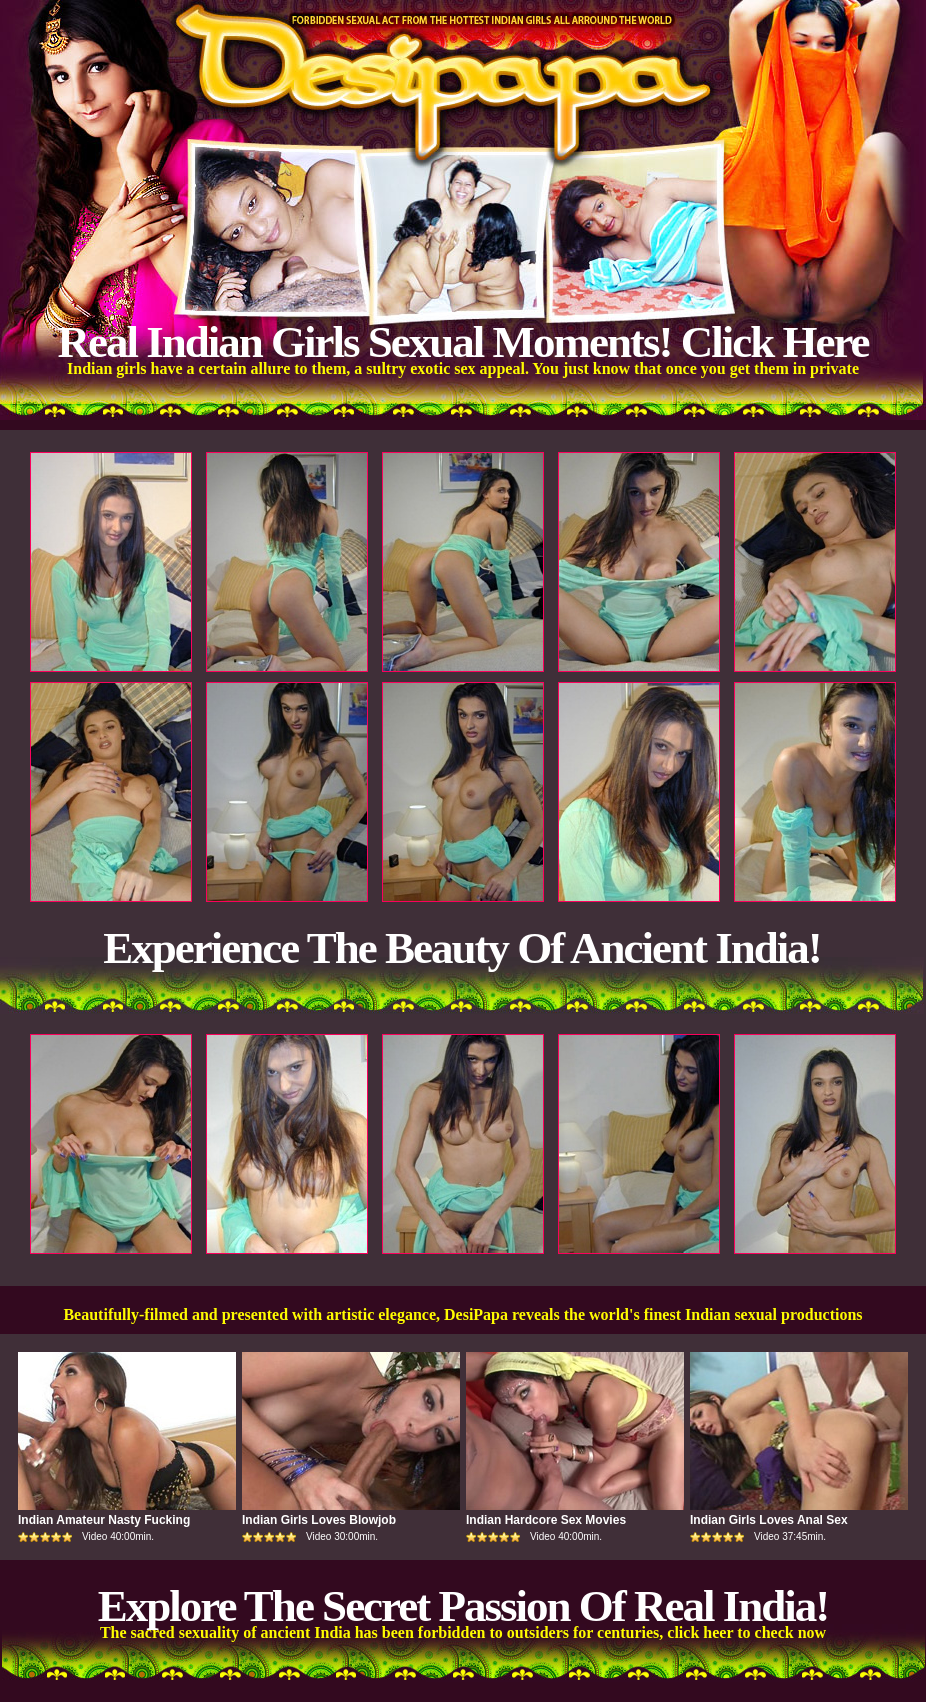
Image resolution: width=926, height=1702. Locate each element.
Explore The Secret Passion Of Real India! (463, 1606)
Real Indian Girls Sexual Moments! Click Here (462, 342)
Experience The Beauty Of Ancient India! (461, 948)
